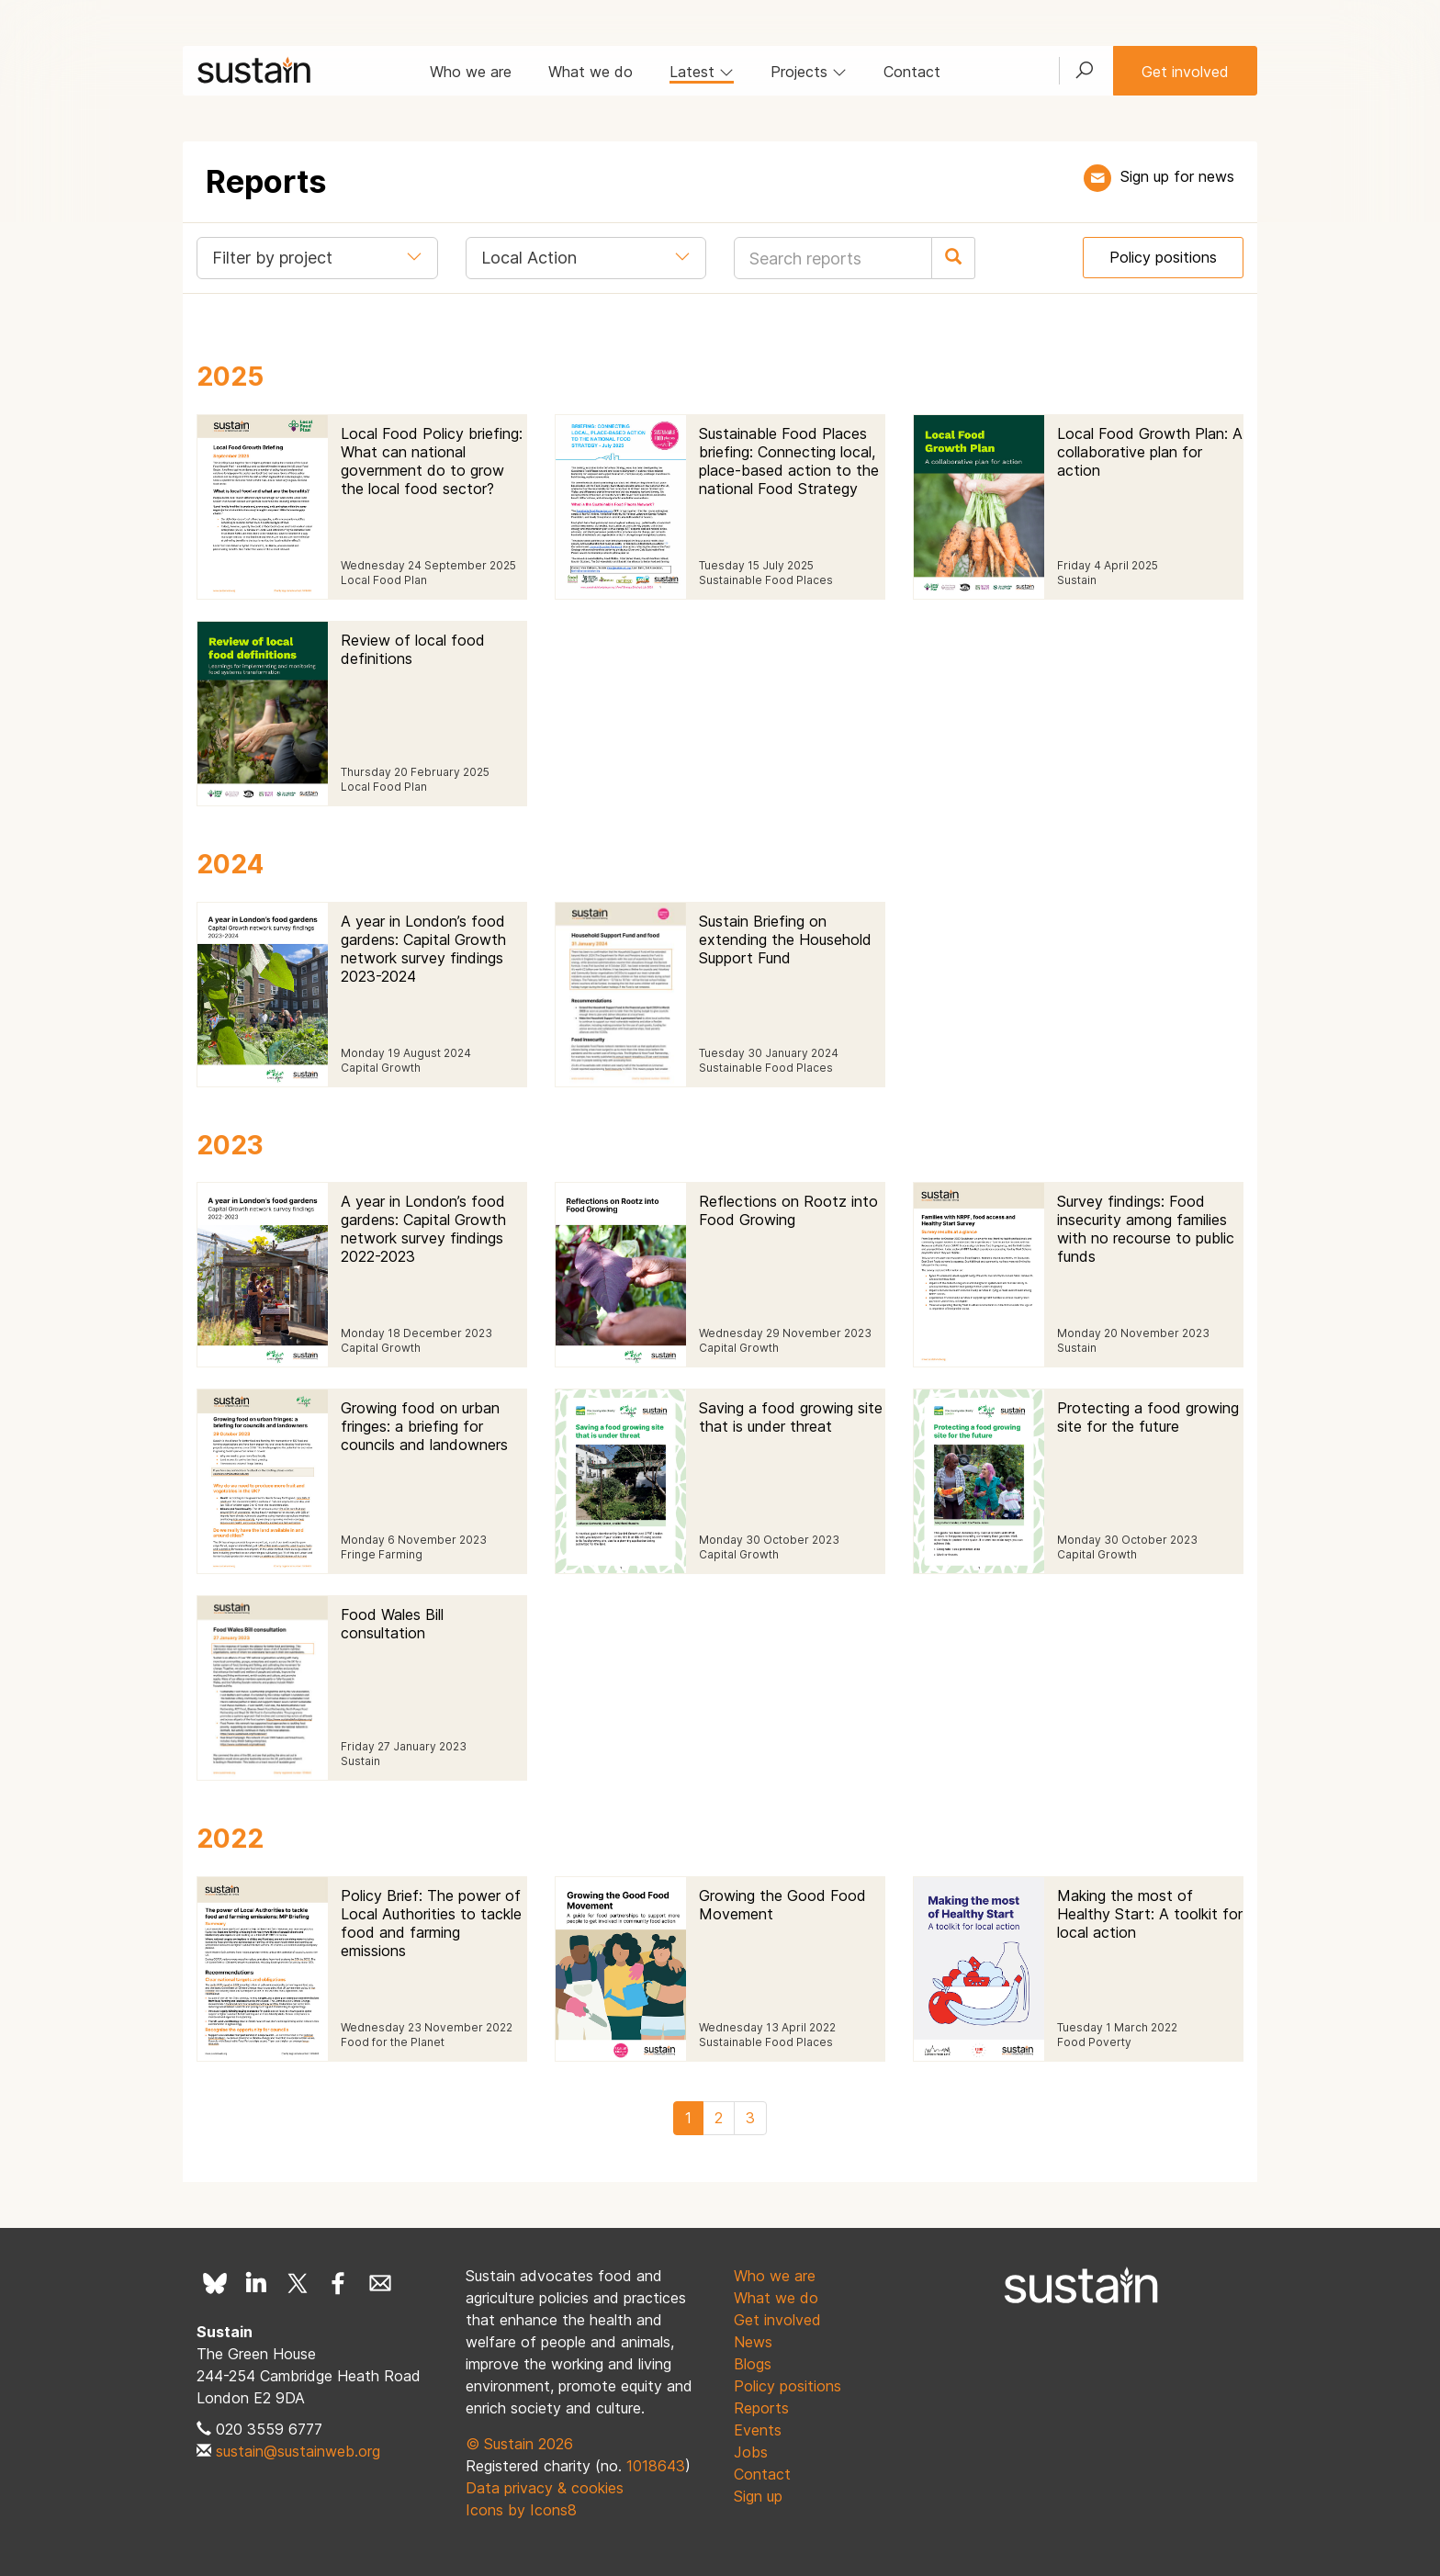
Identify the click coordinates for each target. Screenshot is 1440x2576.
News (753, 2342)
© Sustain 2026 (519, 2444)
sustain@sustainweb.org (298, 2451)
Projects (809, 71)
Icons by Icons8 (521, 2510)
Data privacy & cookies (545, 2488)
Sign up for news (1177, 176)
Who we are (471, 71)
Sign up (758, 2496)
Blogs (752, 2364)
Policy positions (1163, 257)
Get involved (1185, 71)
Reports (761, 2408)
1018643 (655, 2466)
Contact (911, 71)
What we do (590, 71)
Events (758, 2430)
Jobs (751, 2452)
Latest (701, 71)
